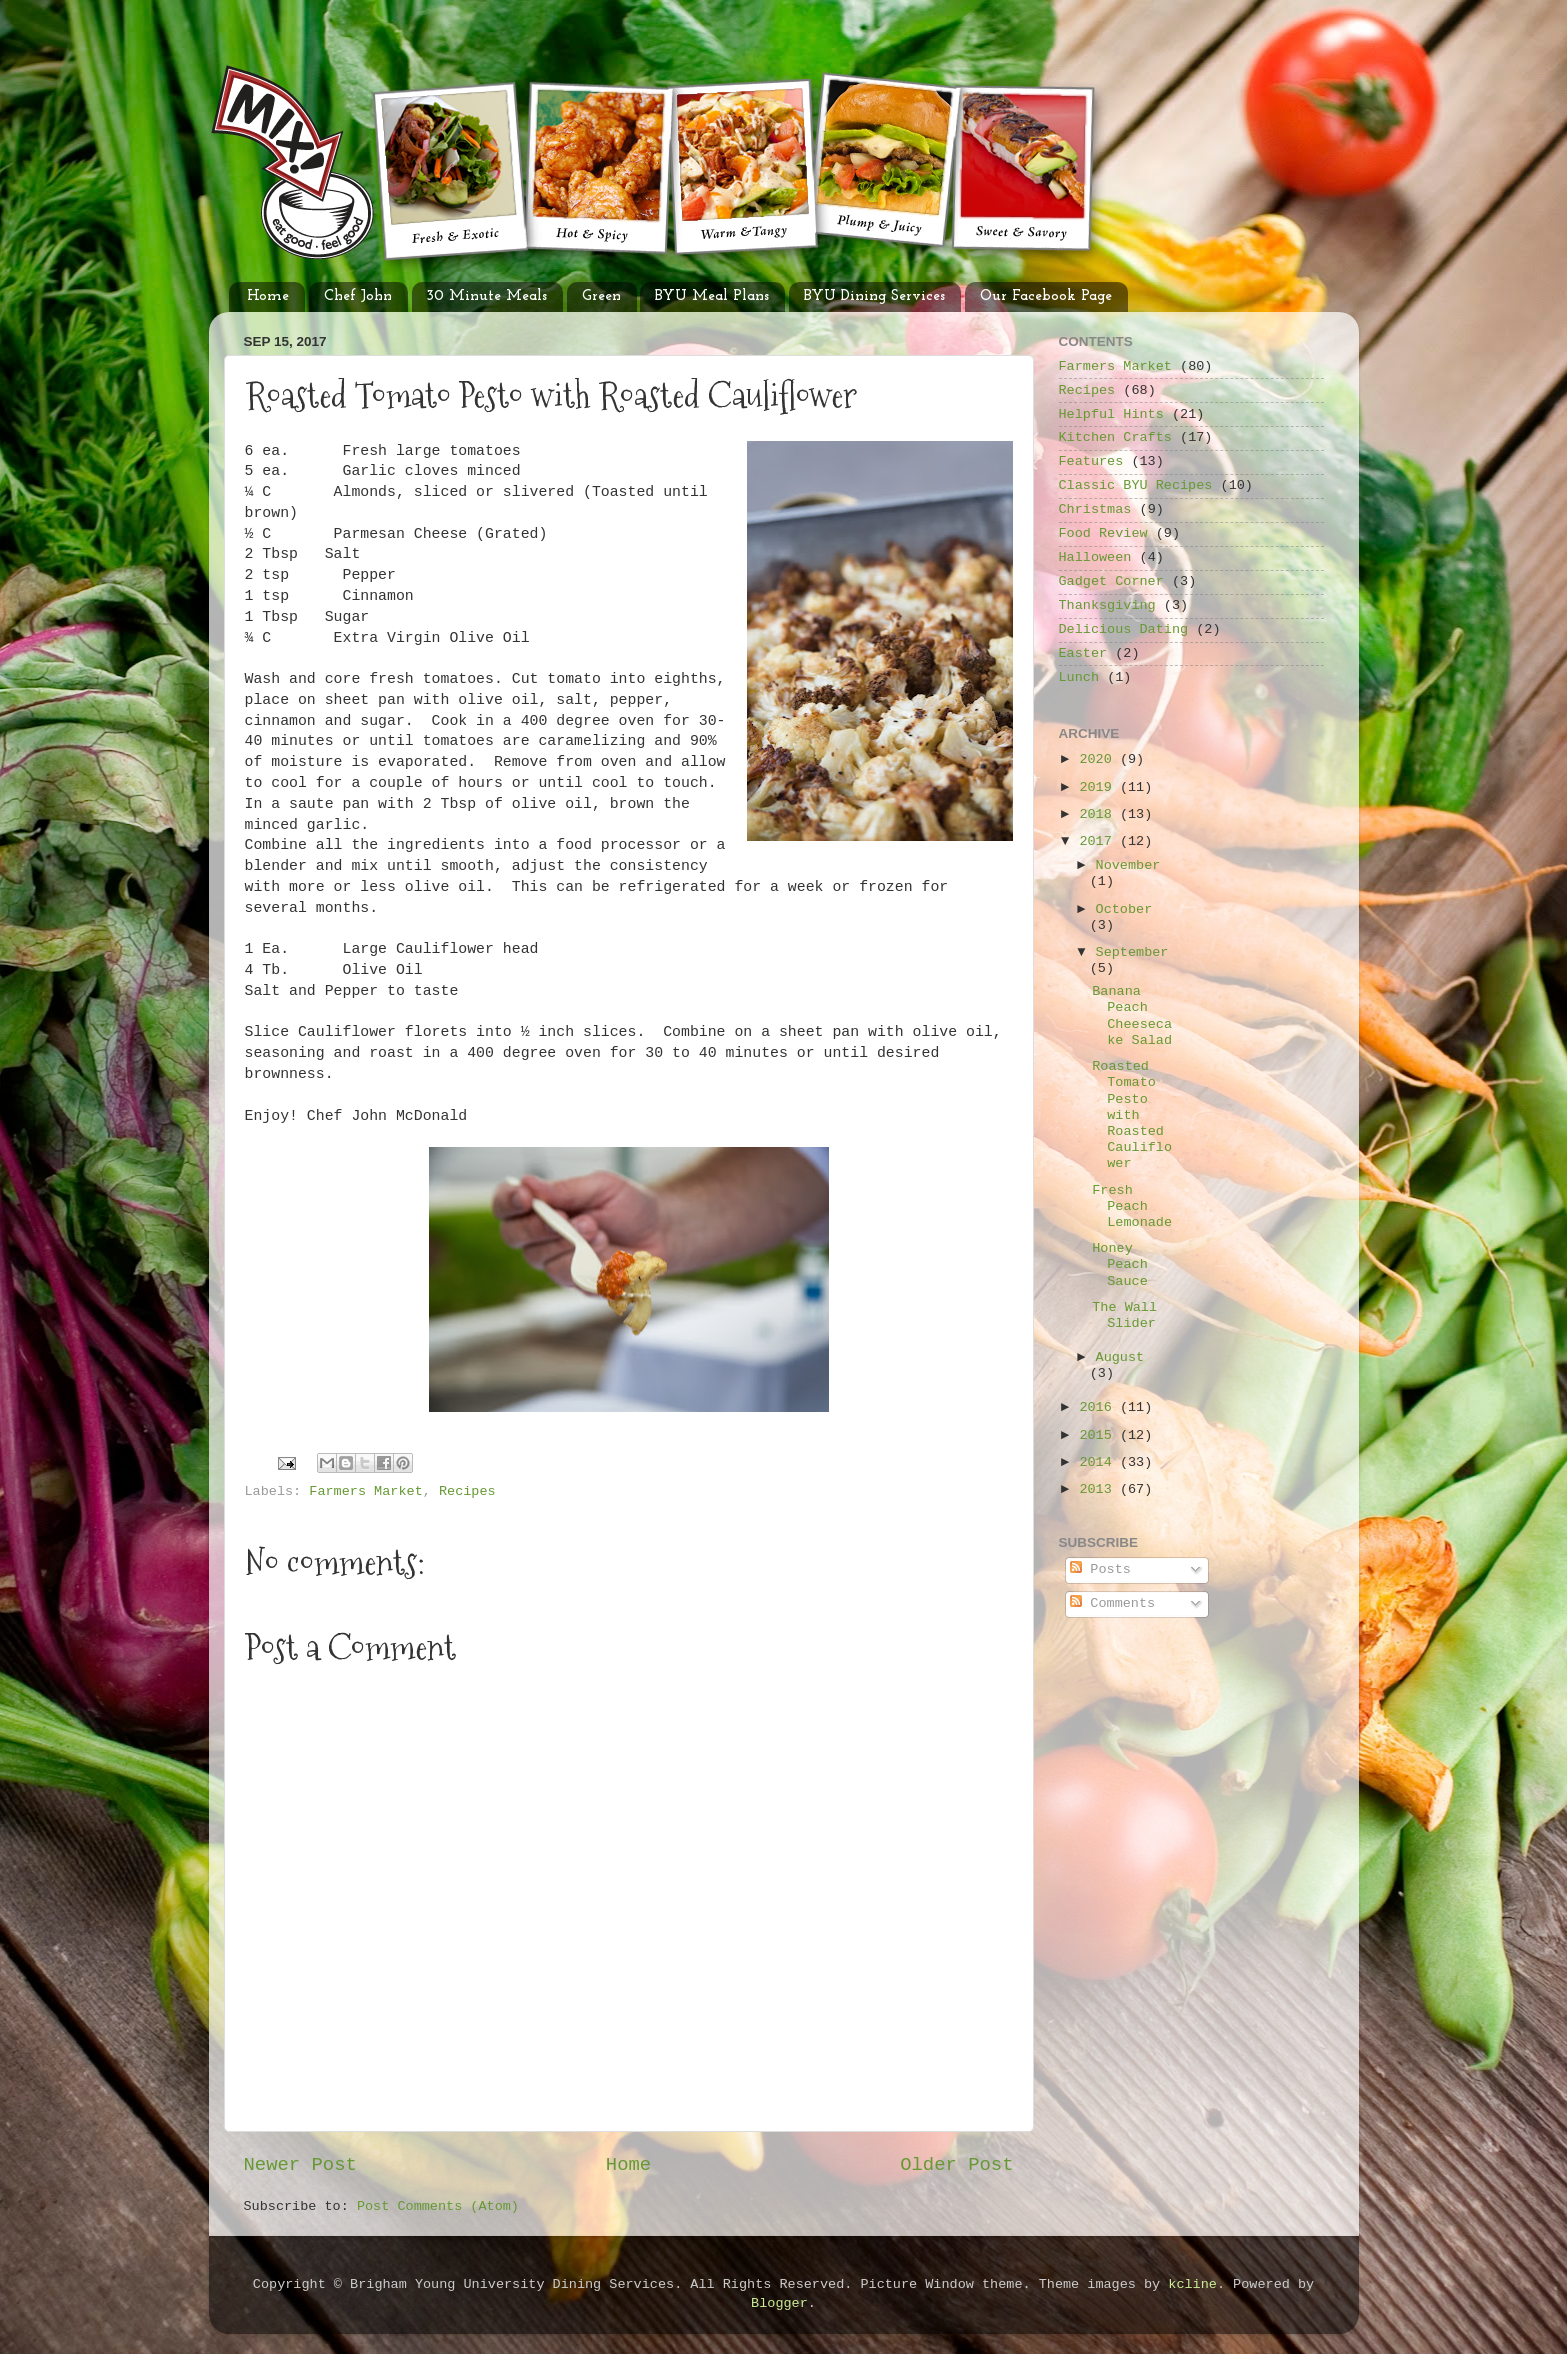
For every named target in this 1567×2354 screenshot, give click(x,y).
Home (268, 296)
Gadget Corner (1111, 581)
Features (1091, 461)
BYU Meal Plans (712, 296)
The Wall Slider (1124, 1315)
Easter (1083, 653)
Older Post (956, 2165)
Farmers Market (365, 1491)
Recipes (467, 1491)
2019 (1099, 787)
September (1132, 952)
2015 (1099, 1435)
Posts (1100, 1569)
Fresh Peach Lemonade (1132, 1206)
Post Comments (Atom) (438, 2206)
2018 (1099, 814)
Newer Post (300, 2165)
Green (601, 296)
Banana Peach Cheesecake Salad (1132, 1016)
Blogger (779, 2303)
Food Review (1103, 533)
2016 (1099, 1407)
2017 (1099, 841)
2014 (1099, 1462)
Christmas (1095, 509)
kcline (1192, 2284)
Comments (1112, 1603)
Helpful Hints (1111, 414)
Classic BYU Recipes (1136, 485)
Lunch (1079, 677)
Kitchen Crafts (1115, 437)
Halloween (1095, 557)
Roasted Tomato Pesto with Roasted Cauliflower (1132, 1115)
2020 (1099, 759)
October (1124, 909)
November (1128, 865)
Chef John (358, 296)
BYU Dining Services (874, 296)
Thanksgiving (1107, 605)
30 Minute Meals (487, 296)
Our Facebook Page (1046, 296)
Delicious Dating (1124, 629)
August (1120, 1357)
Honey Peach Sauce (1120, 1264)
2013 (1099, 1489)
